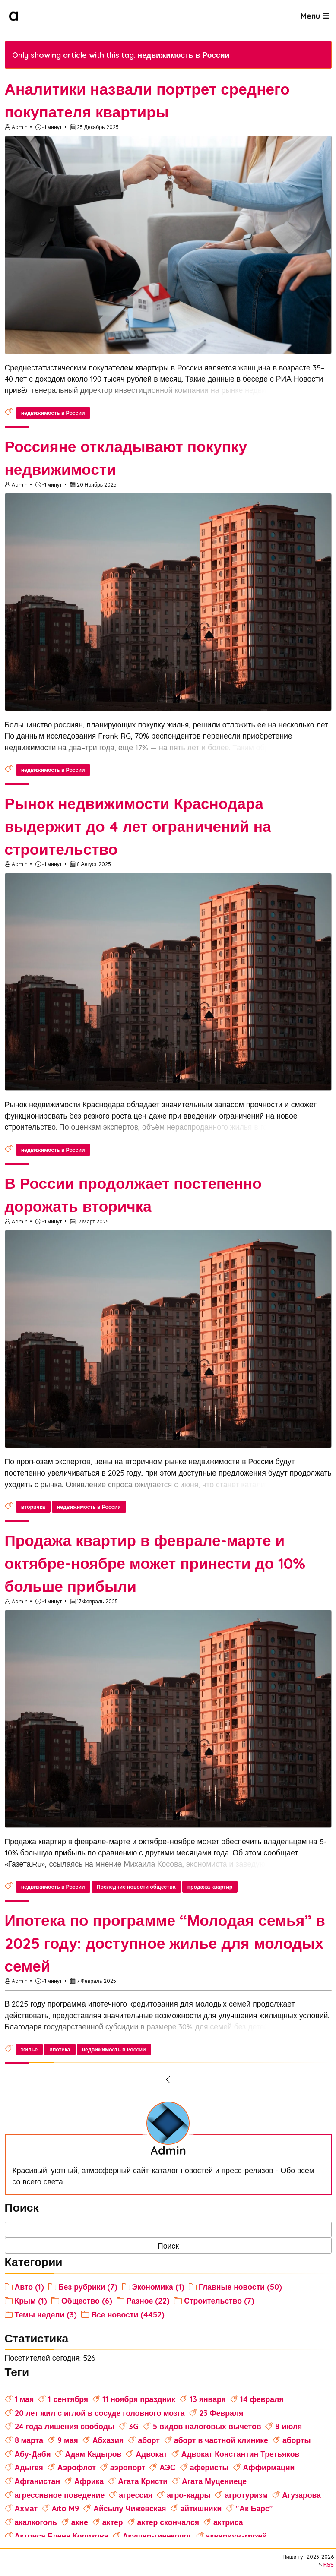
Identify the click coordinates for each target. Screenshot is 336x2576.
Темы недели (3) (46, 2314)
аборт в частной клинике (221, 2440)
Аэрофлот (76, 2467)
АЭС (167, 2467)
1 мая (24, 2399)
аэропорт (128, 2467)
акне (79, 2522)
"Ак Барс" (254, 2508)
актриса (228, 2522)
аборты (296, 2440)
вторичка (33, 1507)
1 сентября (68, 2399)
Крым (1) (31, 2300)
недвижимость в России (53, 413)
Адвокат (151, 2454)
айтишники (201, 2508)
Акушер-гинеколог (157, 2536)
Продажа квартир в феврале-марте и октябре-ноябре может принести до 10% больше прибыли (155, 1563)
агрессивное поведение (60, 2495)
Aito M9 (65, 2508)
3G (134, 2426)
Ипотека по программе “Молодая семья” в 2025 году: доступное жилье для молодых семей (165, 1943)
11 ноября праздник (138, 2399)
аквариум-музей (236, 2536)
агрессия (135, 2495)
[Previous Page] (168, 2080)
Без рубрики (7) (88, 2287)
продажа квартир (210, 1887)
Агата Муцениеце (214, 2481)
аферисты (209, 2467)
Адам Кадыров (93, 2454)
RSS (328, 2564)
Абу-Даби (33, 2454)
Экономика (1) (158, 2287)
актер (112, 2522)
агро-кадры (188, 2495)
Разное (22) (148, 2300)
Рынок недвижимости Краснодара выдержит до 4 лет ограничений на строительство (138, 826)
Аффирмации (269, 2467)
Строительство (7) (219, 2300)
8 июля (288, 2426)
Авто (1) (29, 2287)
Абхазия (108, 2440)
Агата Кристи (143, 2481)
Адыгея (29, 2467)
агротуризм (246, 2495)
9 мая (67, 2440)
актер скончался (168, 2522)
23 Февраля (221, 2413)
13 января (208, 2399)
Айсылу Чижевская (129, 2508)
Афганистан (37, 2481)
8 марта (29, 2440)
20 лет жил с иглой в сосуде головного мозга (100, 2413)
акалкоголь (36, 2522)
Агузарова (301, 2495)
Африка (89, 2481)
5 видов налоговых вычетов (207, 2426)
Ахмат (26, 2508)
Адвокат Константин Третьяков (240, 2454)
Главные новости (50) (240, 2287)
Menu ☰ (315, 15)
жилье (29, 2049)
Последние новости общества (136, 1887)
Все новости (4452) (128, 2314)
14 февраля (262, 2399)
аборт (149, 2440)
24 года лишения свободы (64, 2426)
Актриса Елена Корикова (61, 2536)
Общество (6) (86, 2300)
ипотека (59, 2049)
